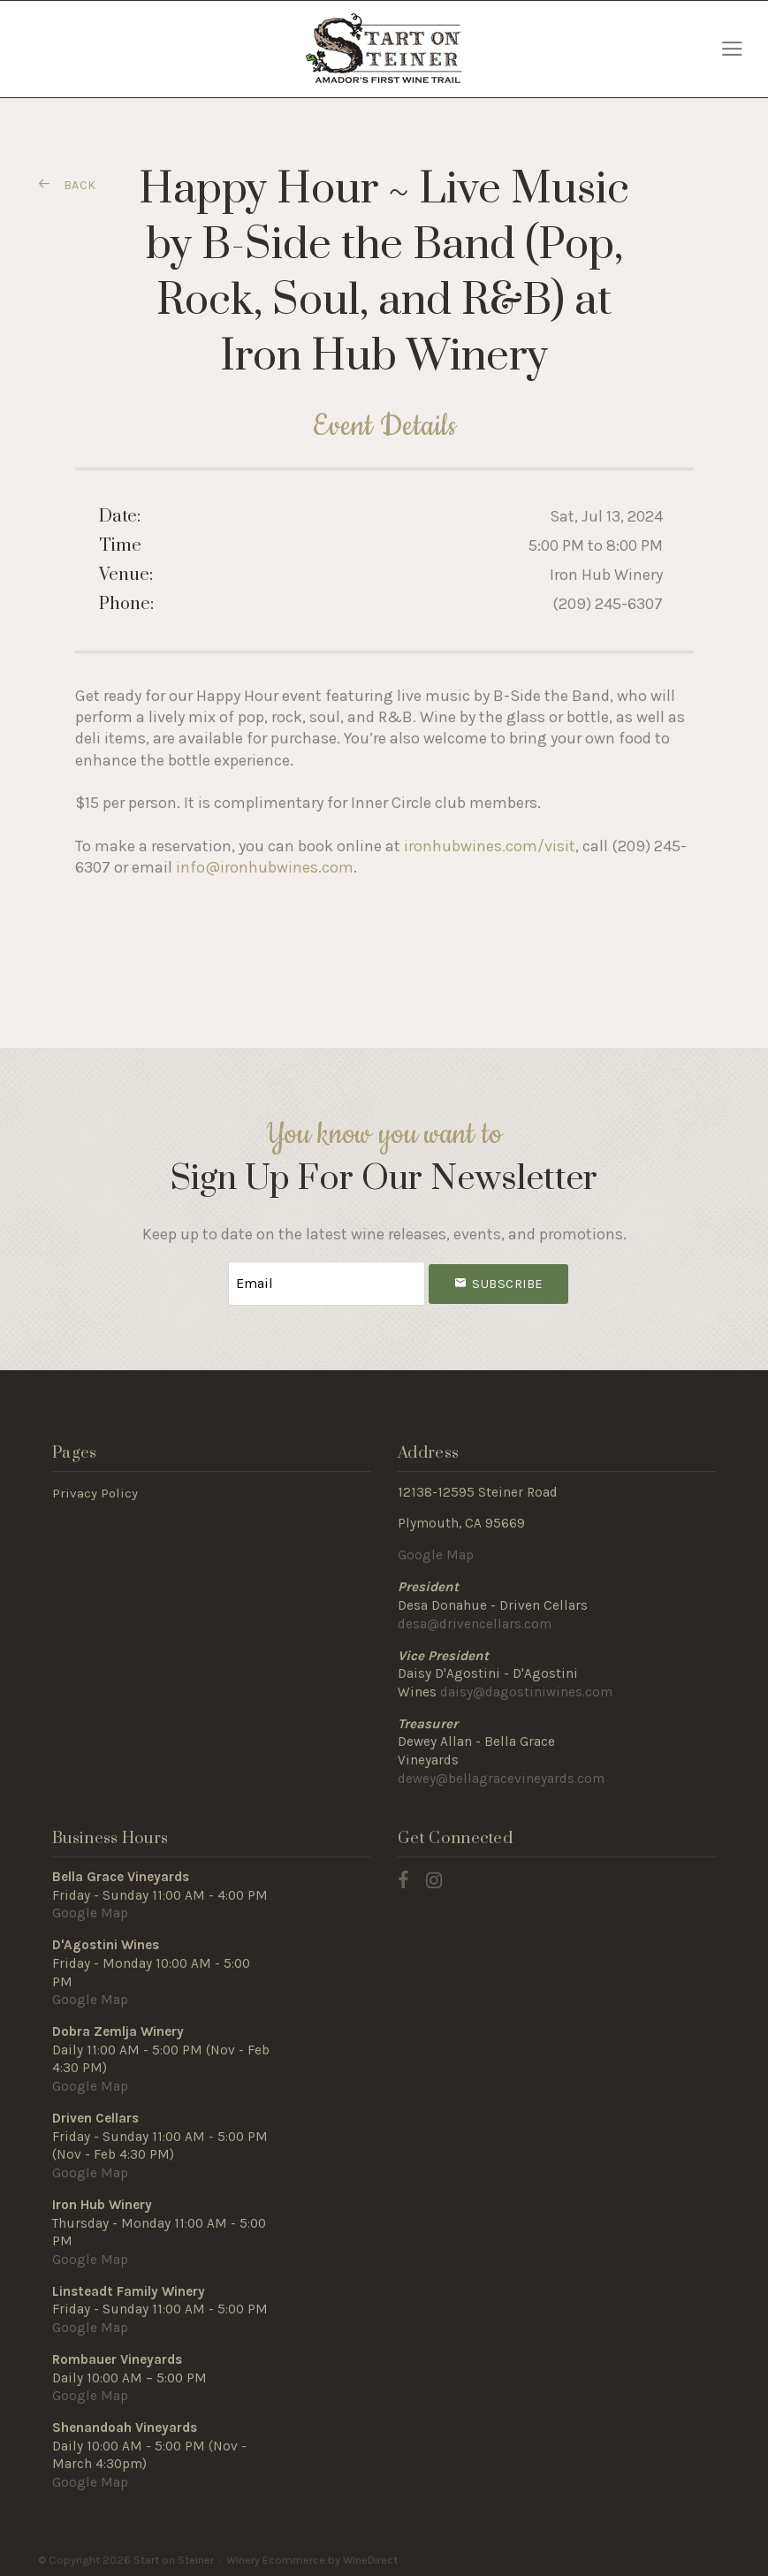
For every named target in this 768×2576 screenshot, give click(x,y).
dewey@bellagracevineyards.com (501, 1776)
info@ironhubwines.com (265, 867)
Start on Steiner (383, 48)
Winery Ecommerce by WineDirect (312, 2557)
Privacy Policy (95, 1490)
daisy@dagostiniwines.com (526, 1689)
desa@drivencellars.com (474, 1621)
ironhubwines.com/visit (489, 846)
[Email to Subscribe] (326, 1282)
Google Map (436, 1552)
